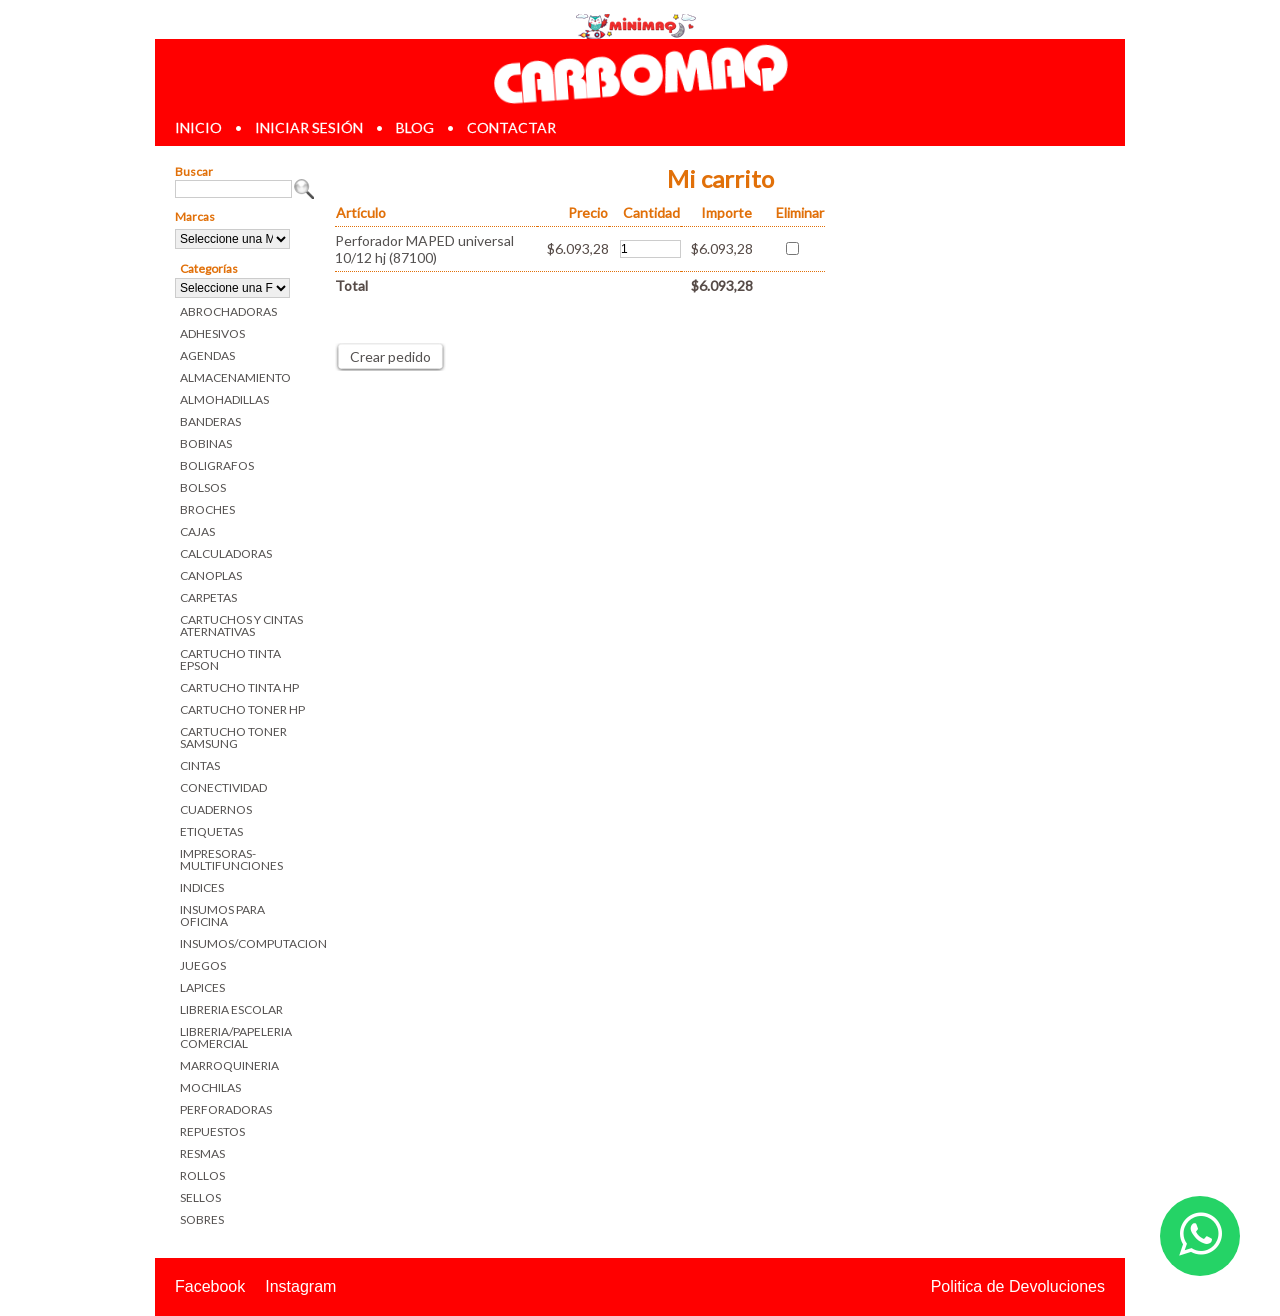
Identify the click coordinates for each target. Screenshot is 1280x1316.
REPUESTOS (212, 1131)
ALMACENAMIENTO (235, 377)
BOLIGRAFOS (217, 465)
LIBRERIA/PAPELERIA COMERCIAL (236, 1037)
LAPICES (202, 987)
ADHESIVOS (212, 333)
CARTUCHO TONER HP (242, 709)
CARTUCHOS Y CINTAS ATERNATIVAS (241, 625)
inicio (198, 127)
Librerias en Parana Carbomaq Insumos (640, 73)
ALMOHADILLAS (224, 399)
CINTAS (200, 765)
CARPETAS (208, 597)
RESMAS (202, 1153)
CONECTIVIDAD (223, 787)
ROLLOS (202, 1175)
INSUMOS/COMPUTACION (247, 943)
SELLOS (200, 1197)
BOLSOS (203, 487)
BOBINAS (206, 443)
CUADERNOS (216, 809)
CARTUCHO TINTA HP (239, 687)
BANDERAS (210, 421)
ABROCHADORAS (228, 311)
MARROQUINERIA (229, 1065)
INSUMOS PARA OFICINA (222, 915)
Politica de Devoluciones (1018, 1286)
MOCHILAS (210, 1087)
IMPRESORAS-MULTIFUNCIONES (231, 859)
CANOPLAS (211, 575)
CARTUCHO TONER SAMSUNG (233, 737)
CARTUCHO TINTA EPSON (230, 659)
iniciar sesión (309, 127)
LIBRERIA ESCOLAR (231, 1009)
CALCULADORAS (226, 553)
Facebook (210, 1286)
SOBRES (202, 1219)
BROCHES (207, 509)
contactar (511, 127)
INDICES (202, 887)
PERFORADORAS (226, 1109)
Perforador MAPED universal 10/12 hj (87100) (424, 249)
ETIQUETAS (211, 831)
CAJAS (197, 531)
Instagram (300, 1286)
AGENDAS (207, 355)
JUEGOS (203, 965)
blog (415, 127)
